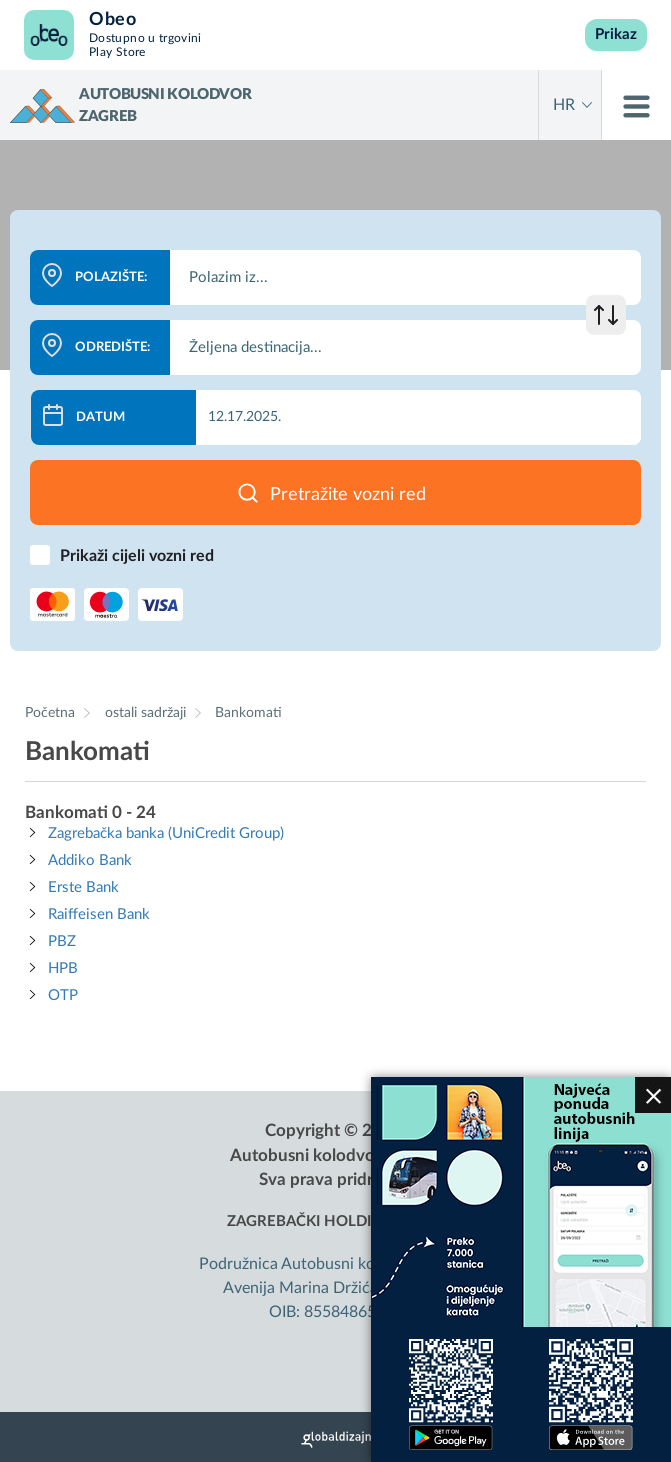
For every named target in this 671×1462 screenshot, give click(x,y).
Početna (50, 713)
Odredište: (112, 347)
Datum (100, 417)
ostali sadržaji (147, 713)
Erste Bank (83, 887)
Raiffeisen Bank (99, 914)
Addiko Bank (90, 860)
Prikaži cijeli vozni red (137, 556)
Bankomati (248, 713)
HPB (63, 968)
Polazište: (111, 277)
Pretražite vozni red (348, 495)
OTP (63, 995)
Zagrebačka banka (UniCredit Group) (166, 833)
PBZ (62, 941)
